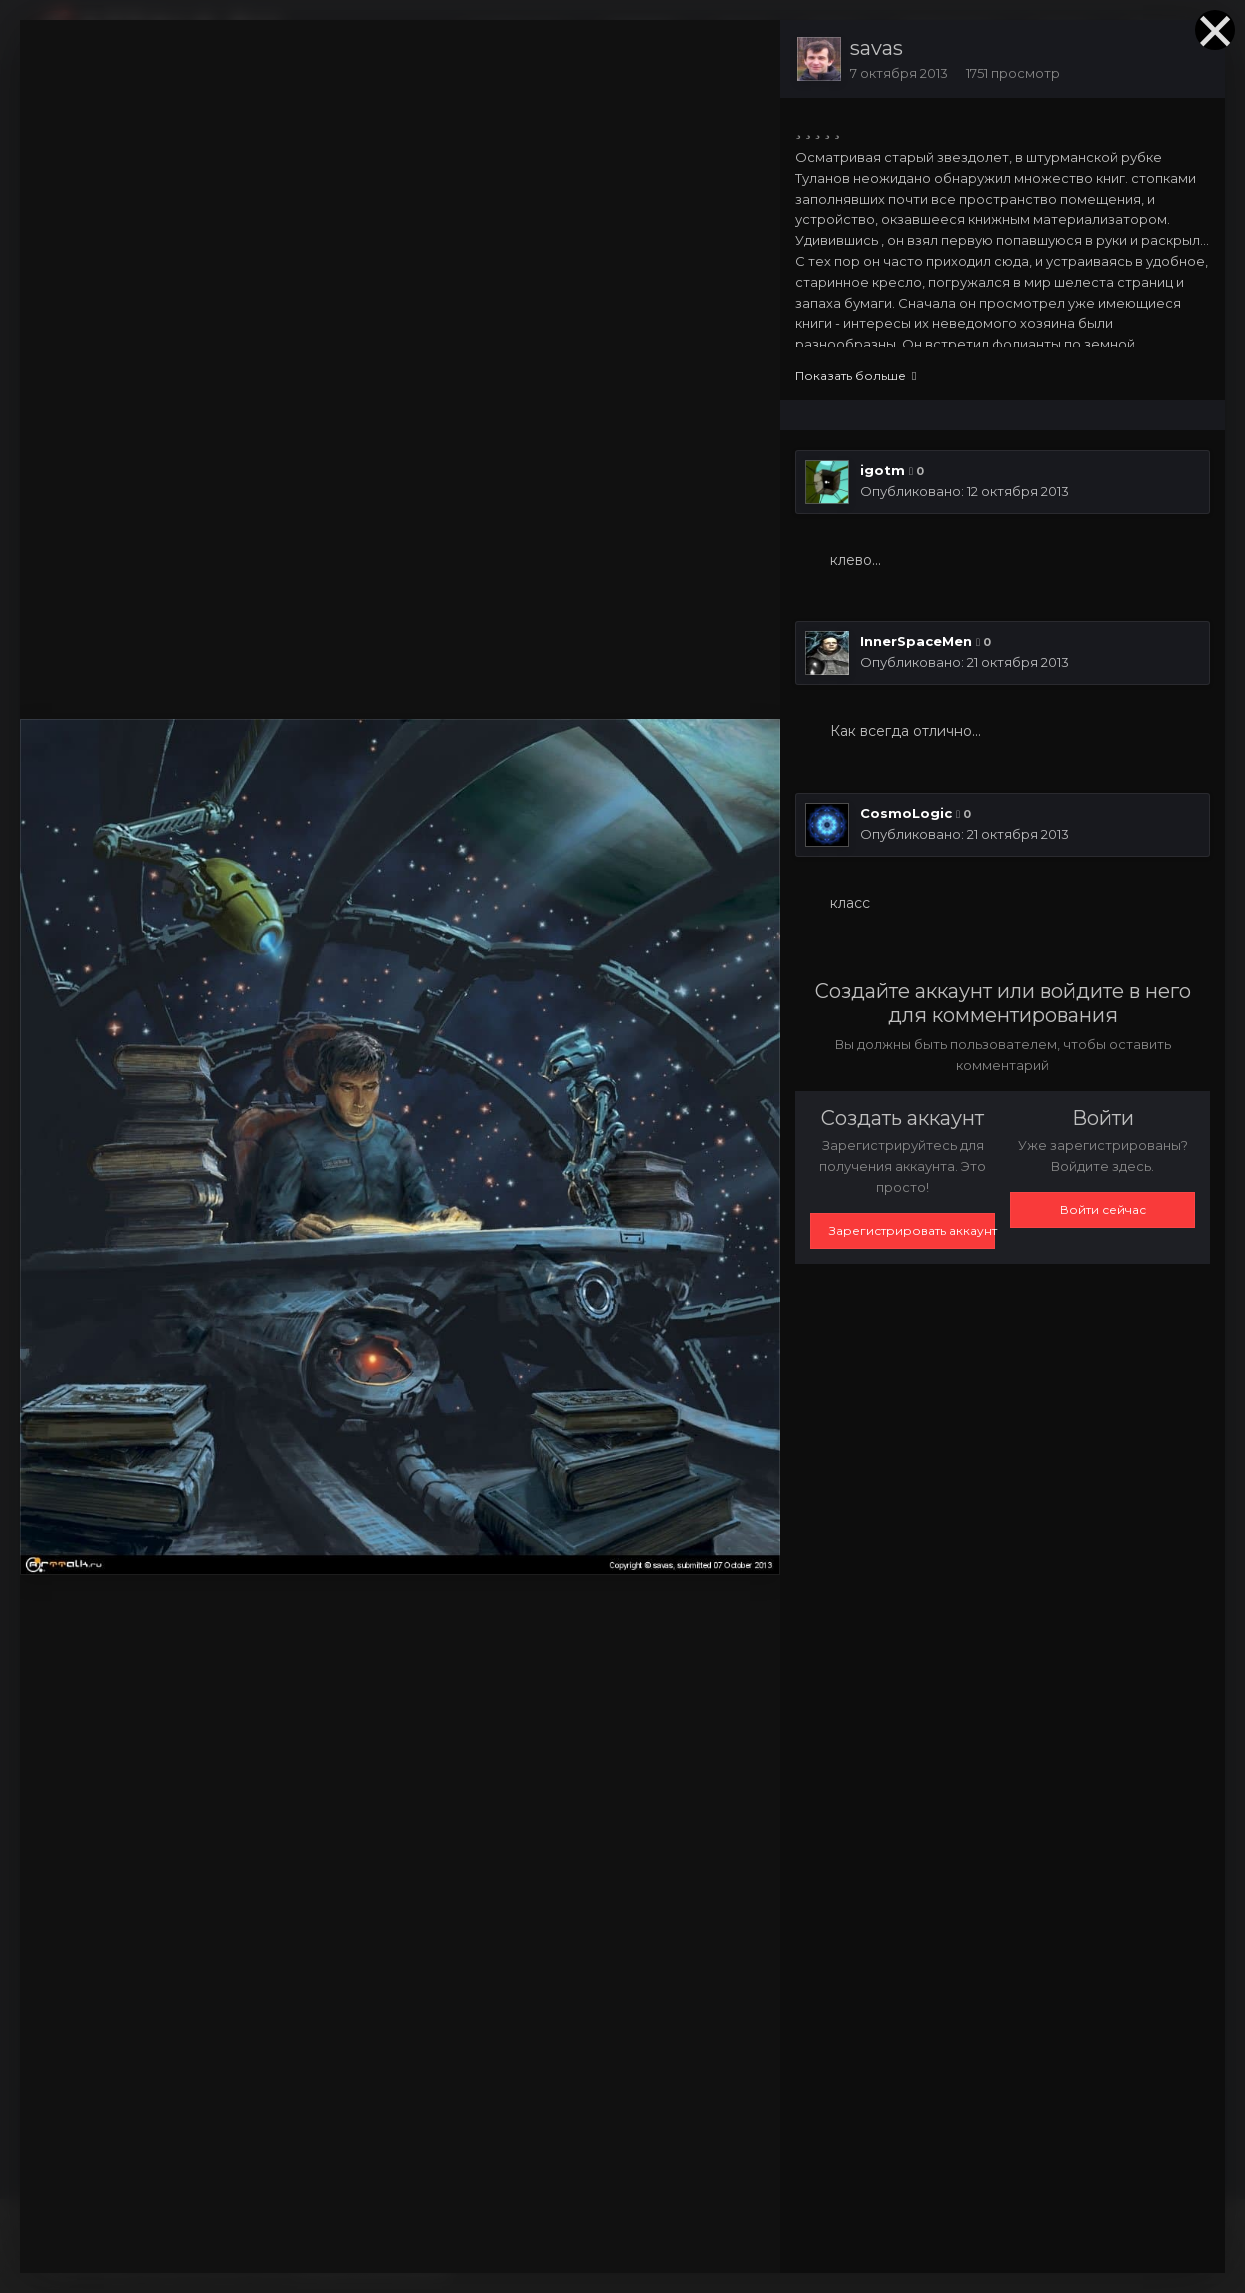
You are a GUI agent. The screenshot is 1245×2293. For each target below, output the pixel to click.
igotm (882, 470)
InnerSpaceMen (916, 641)
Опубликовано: (964, 491)
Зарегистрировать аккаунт (912, 1230)
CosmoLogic (906, 813)
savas (876, 48)
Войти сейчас (1103, 1209)
